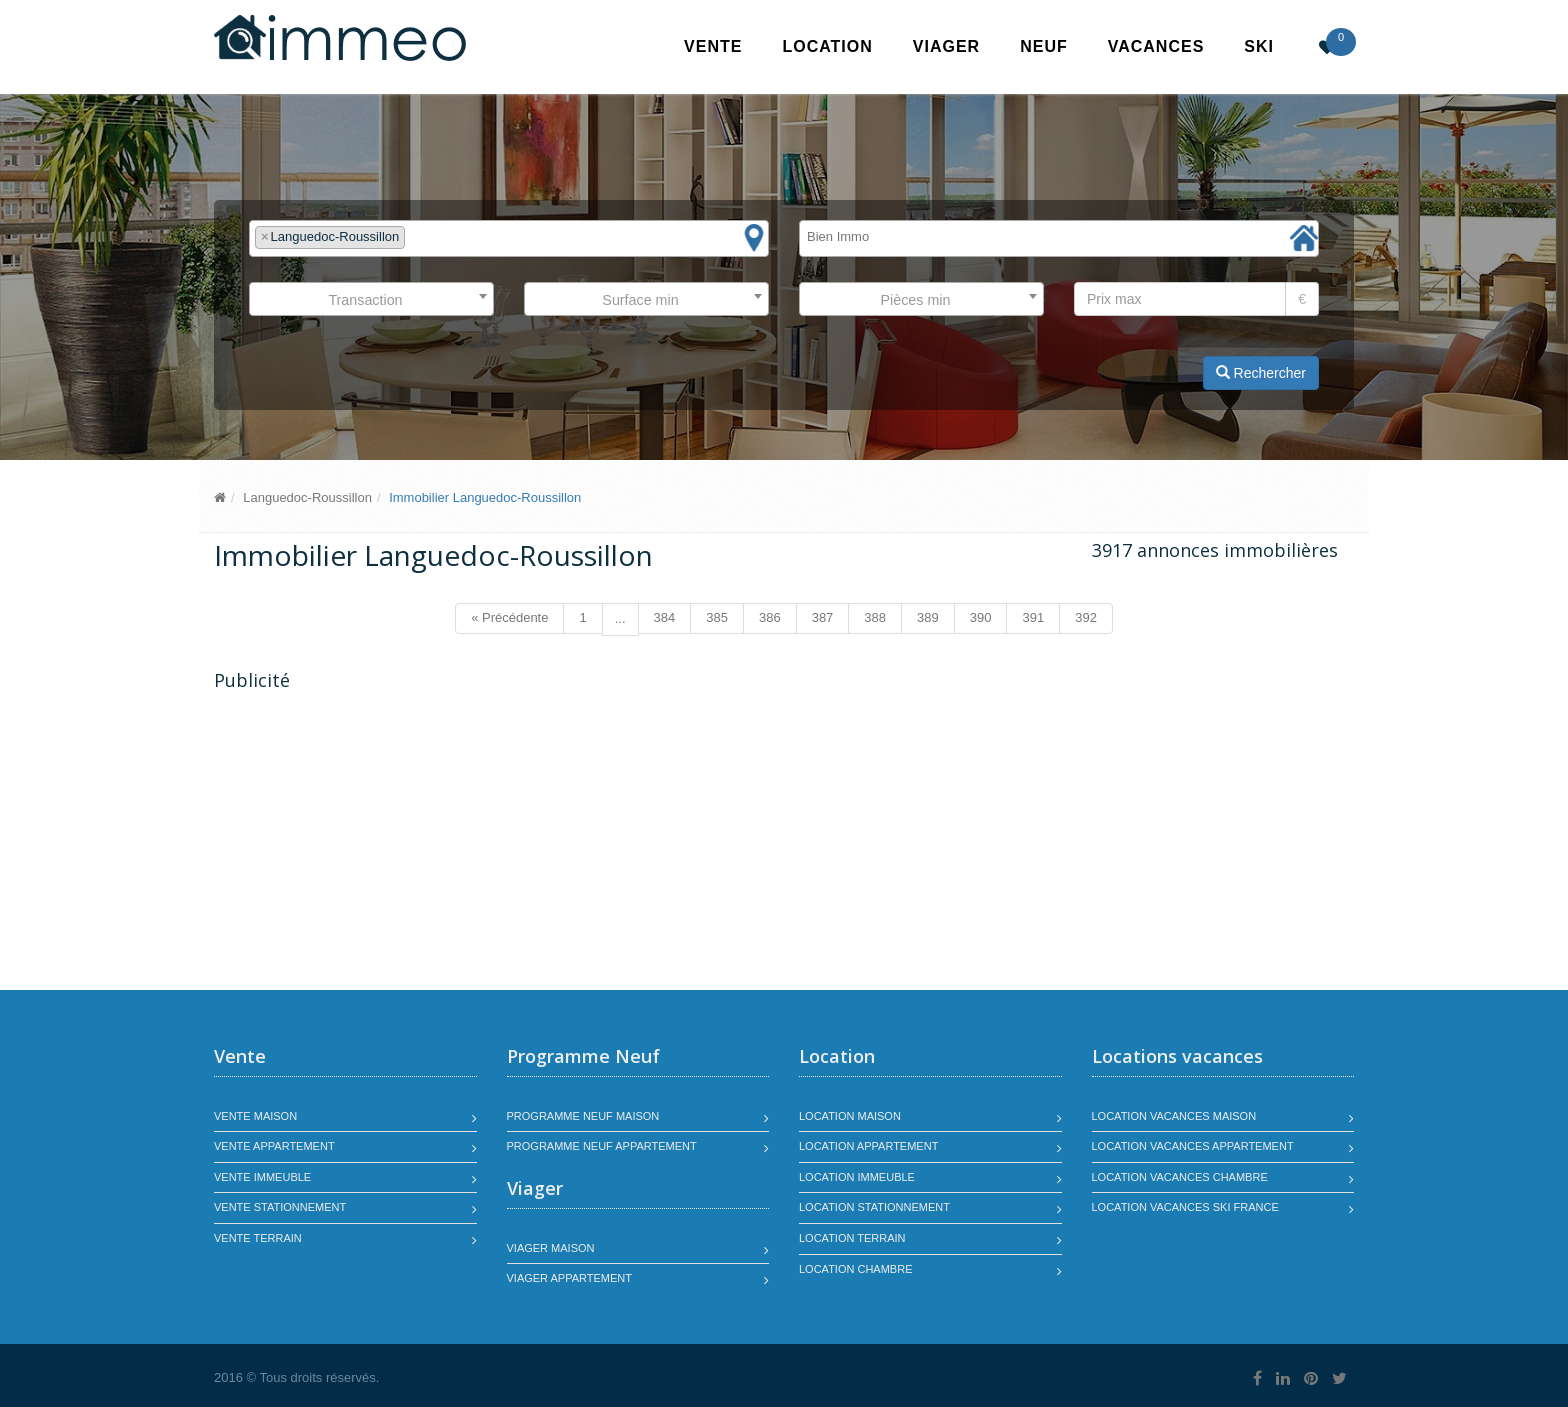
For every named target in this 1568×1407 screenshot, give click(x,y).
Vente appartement (274, 1146)
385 (717, 617)
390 (981, 617)
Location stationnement (874, 1207)
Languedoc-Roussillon (307, 497)
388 (875, 617)
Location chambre (855, 1269)
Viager (946, 46)
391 (1033, 617)
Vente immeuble (262, 1177)
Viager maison (551, 1248)
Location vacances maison (1174, 1116)
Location (827, 46)
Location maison (850, 1116)
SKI (1259, 46)
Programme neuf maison (583, 1116)
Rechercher (1261, 373)
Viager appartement (570, 1278)
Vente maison (255, 1116)
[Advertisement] (382, 843)
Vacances (1156, 46)
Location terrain (852, 1238)
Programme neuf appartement (602, 1146)
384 (665, 617)
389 (928, 617)
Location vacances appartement (1193, 1146)
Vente (713, 46)
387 (823, 617)
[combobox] (509, 238)
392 (1086, 617)
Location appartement (868, 1146)
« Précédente (509, 617)
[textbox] (415, 237)
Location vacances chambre (1180, 1177)
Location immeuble (857, 1177)
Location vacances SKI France (1185, 1207)
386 (770, 617)
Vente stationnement (280, 1207)
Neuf (1044, 46)
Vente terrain (258, 1238)
